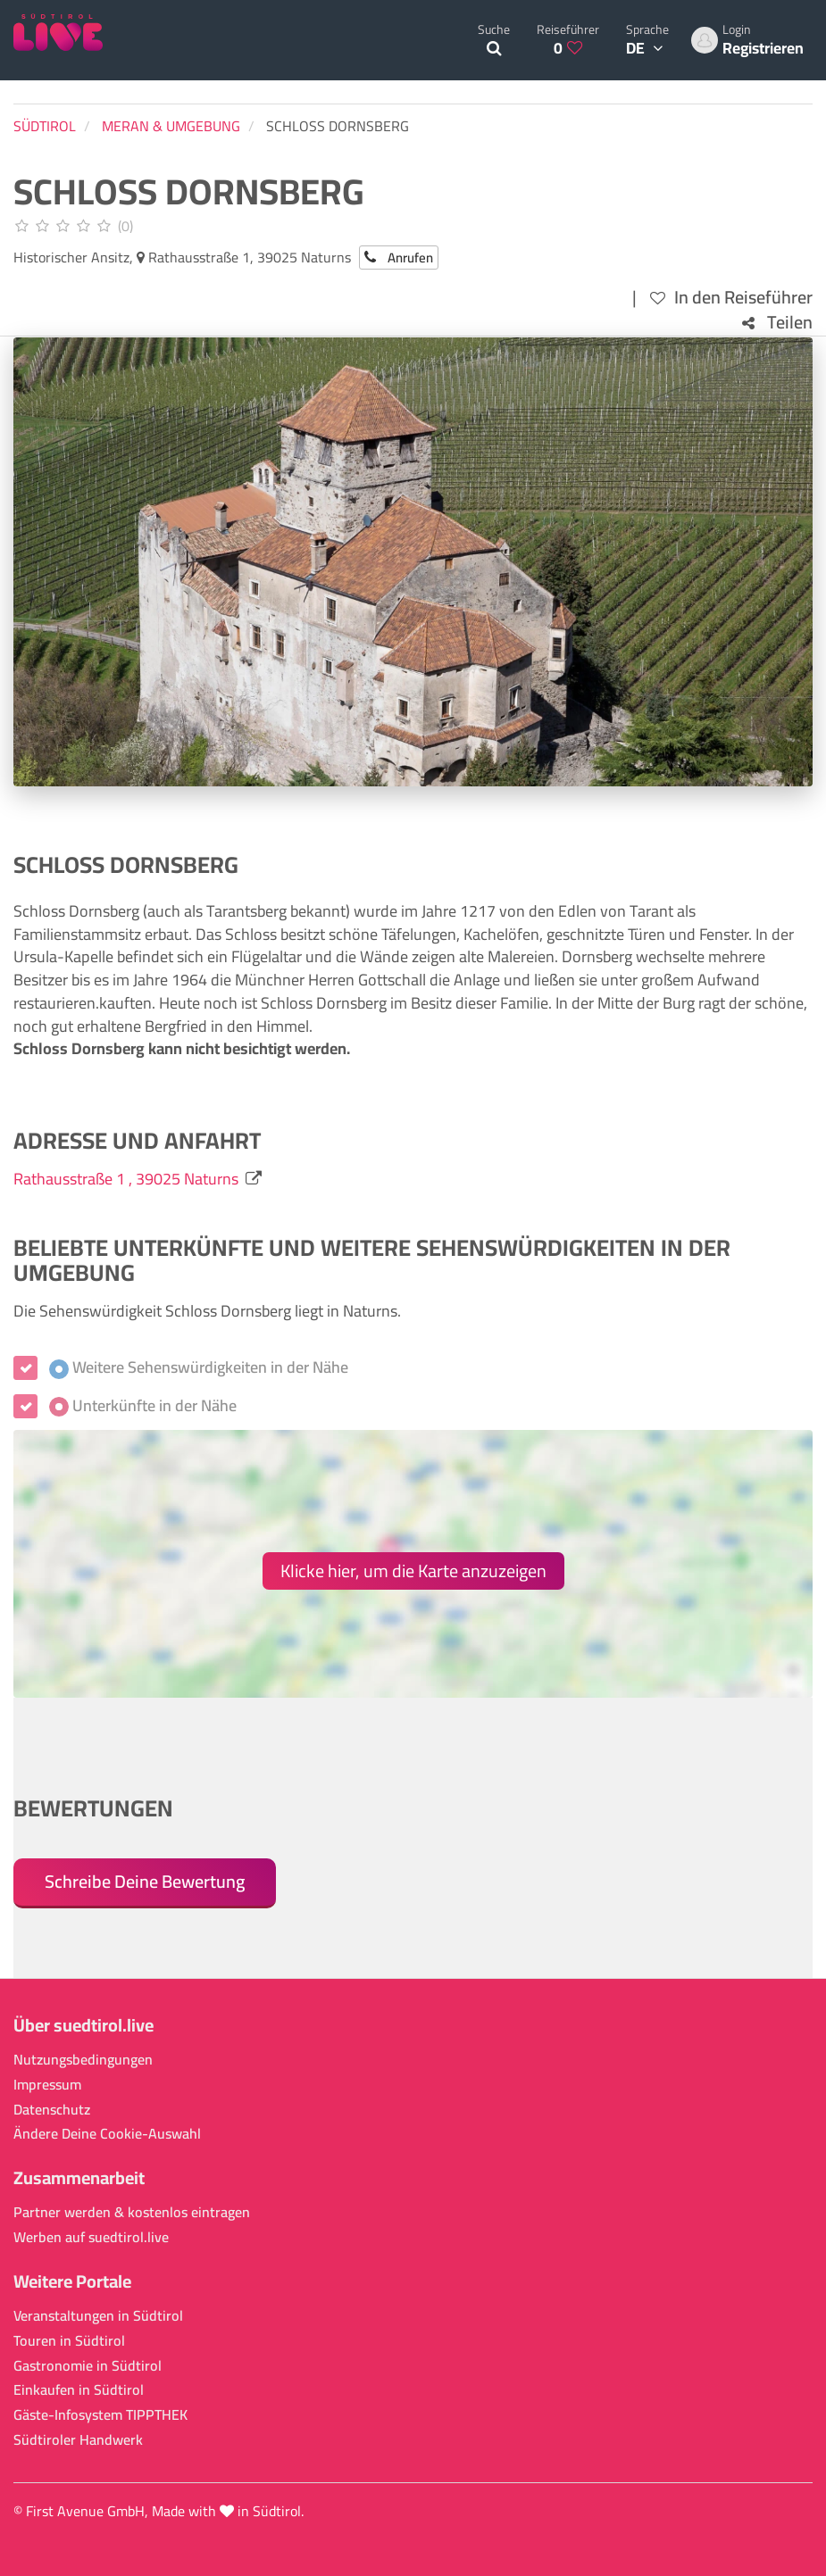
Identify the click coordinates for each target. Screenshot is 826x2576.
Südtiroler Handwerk (78, 2440)
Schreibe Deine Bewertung (145, 1881)
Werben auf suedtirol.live (91, 2237)
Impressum (47, 2084)
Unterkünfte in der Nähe (143, 1405)
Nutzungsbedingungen (83, 2059)
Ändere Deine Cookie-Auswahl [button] (107, 2133)
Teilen (777, 323)
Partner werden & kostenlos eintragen (131, 2212)
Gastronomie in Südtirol (87, 2366)
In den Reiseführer (731, 298)
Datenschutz (51, 2109)
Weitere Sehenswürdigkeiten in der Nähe (198, 1367)
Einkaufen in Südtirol (78, 2390)
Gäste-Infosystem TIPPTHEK (100, 2415)
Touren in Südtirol (69, 2341)
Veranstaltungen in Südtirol (98, 2316)
